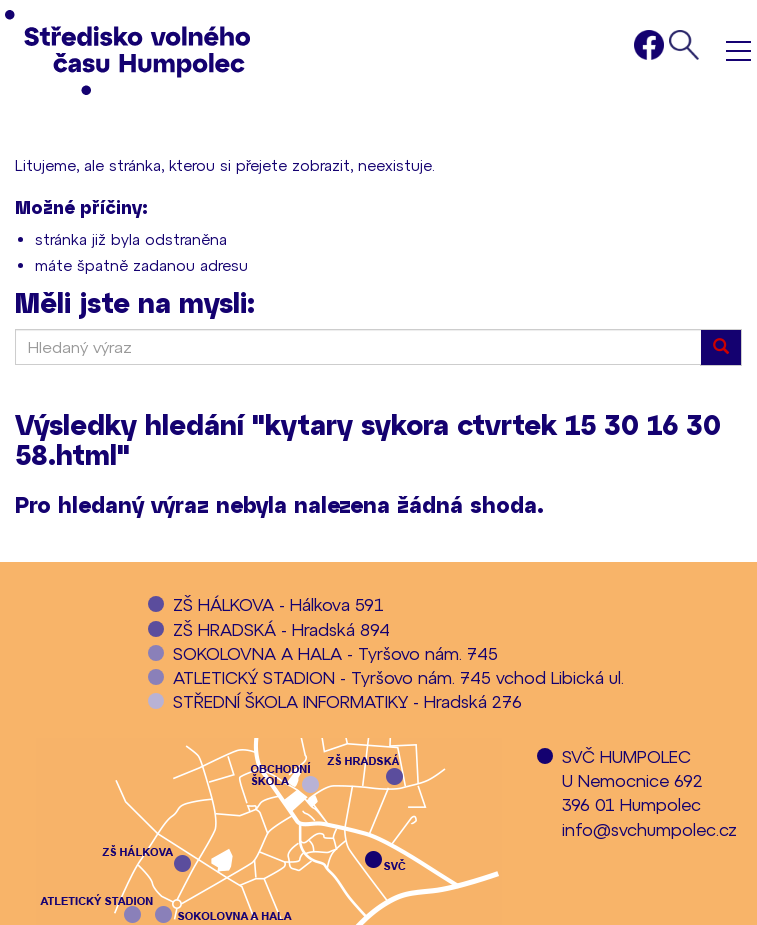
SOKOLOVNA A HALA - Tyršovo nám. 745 (335, 653)
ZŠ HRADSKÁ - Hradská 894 (281, 629)
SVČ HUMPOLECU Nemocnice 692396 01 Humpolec (632, 780)
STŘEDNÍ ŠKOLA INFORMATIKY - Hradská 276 (347, 701)
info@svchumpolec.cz (649, 829)
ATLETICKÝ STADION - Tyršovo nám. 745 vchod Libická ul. (398, 677)
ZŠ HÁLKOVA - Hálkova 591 (278, 604)
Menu (738, 50)
